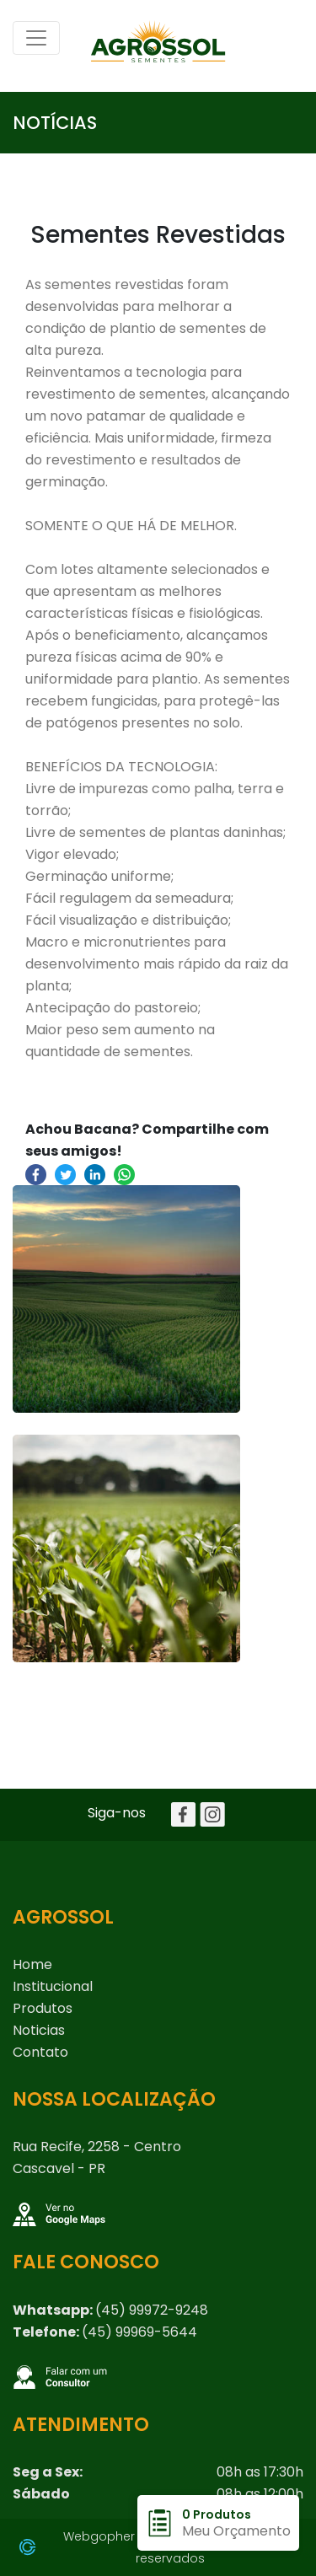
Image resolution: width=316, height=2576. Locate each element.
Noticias (39, 2030)
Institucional (53, 1986)
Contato (40, 2052)
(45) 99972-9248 (151, 2310)
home (32, 1964)
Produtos (42, 2008)
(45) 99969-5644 (139, 2332)
